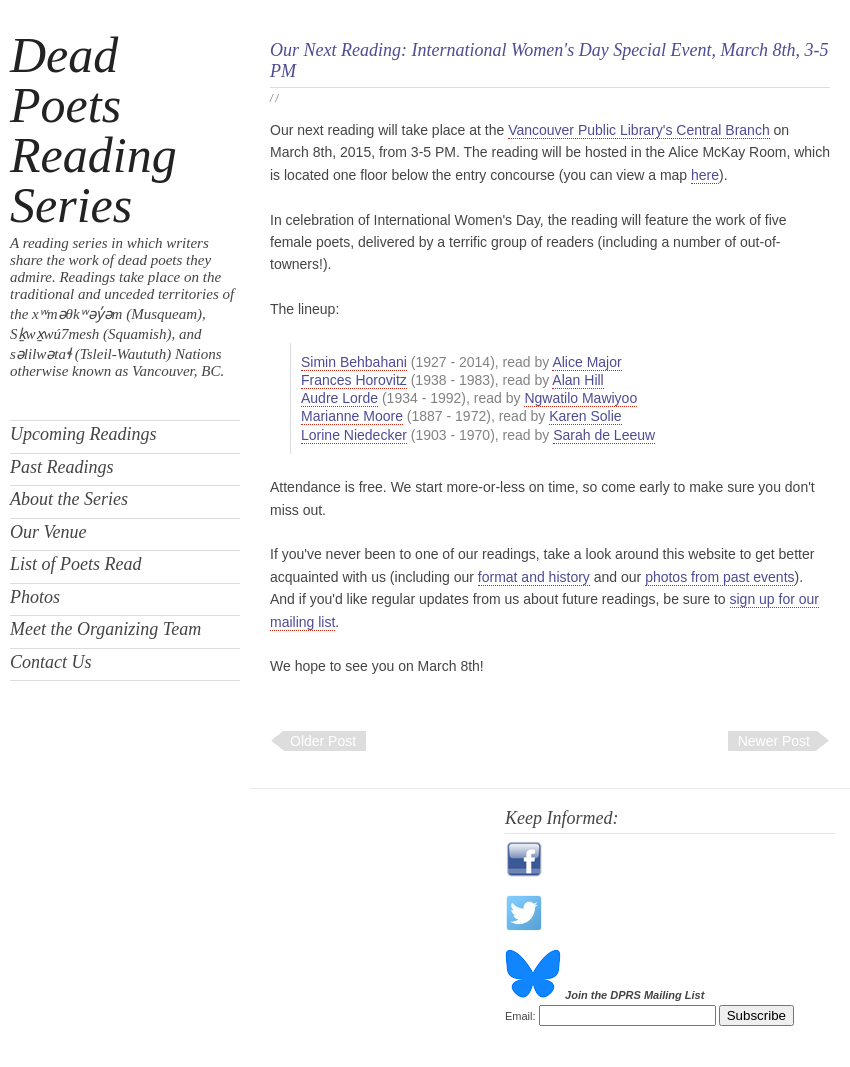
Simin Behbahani (354, 362)
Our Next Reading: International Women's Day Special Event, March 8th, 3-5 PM (549, 60)
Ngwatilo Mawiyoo (580, 398)
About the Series (69, 499)
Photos (35, 597)
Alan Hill (577, 380)
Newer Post (774, 741)
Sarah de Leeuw (604, 435)
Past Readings (62, 467)
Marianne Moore (352, 416)
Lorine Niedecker (354, 435)
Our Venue (48, 532)
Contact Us (51, 662)
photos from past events (719, 577)
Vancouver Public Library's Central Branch (639, 130)
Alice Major (586, 362)
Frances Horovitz (354, 380)
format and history (534, 577)
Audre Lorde (339, 398)
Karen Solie (585, 416)
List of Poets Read (76, 564)
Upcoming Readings (83, 434)
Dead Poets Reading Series (93, 130)
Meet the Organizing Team (105, 629)
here (705, 175)
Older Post (323, 741)
